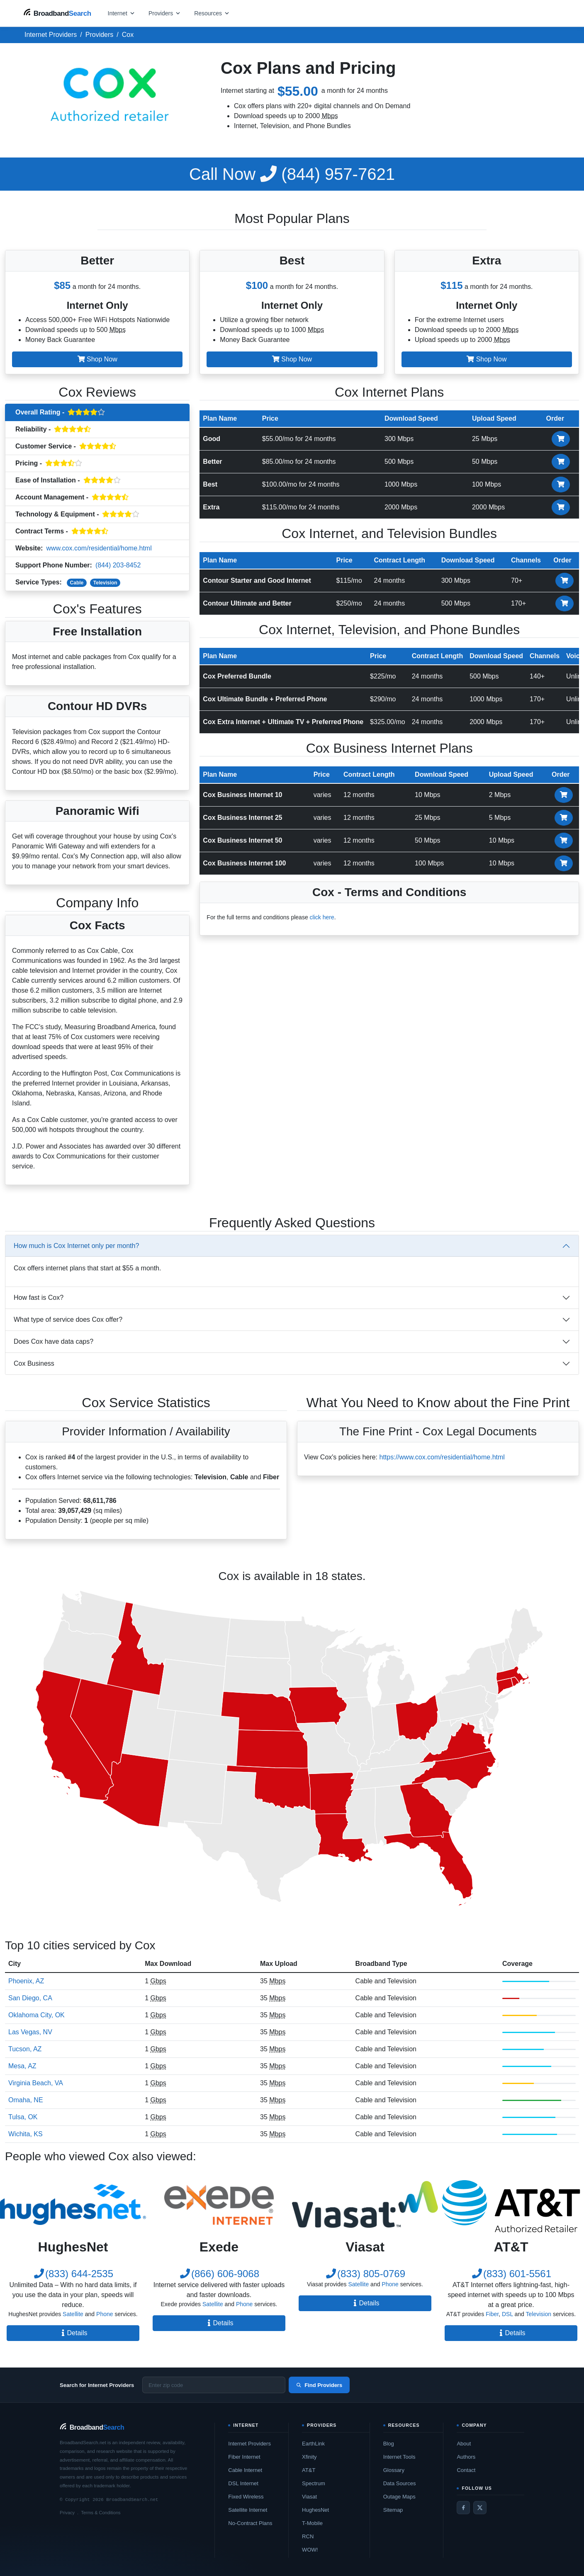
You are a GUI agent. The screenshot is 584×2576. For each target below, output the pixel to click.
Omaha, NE (25, 2099)
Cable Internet (245, 2470)
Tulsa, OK (23, 2116)
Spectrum (313, 2483)
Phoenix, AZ (26, 1981)
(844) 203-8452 (118, 565)
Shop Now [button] (97, 359)
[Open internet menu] (121, 13)
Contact (466, 2470)
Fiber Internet (244, 2457)
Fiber (492, 2314)
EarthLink (313, 2443)
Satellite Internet (247, 2510)
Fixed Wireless (245, 2497)
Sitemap (393, 2510)
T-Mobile (312, 2523)
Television (105, 583)
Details (73, 2332)
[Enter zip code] (213, 2385)
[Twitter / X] (480, 2507)
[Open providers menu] (164, 13)
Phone (104, 2314)
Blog (388, 2443)
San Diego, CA (30, 1998)
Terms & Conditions (100, 2512)
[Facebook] (463, 2507)
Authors (466, 2457)
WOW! (310, 2550)
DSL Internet (243, 2483)
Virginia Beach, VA (35, 2082)
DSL (507, 2314)
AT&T (308, 2470)
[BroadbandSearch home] (57, 13)
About (464, 2443)
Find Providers (319, 2385)
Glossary (393, 2470)
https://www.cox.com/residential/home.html (442, 1457)
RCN (308, 2536)
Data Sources (399, 2483)
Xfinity (309, 2457)
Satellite (73, 2314)
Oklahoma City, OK (36, 2015)
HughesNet (315, 2510)
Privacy (67, 2512)
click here (322, 917)
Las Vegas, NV (30, 2032)
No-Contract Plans (250, 2523)
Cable (77, 583)
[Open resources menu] (211, 13)
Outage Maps (399, 2497)
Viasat (309, 2497)
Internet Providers (249, 2443)
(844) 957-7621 (292, 174)
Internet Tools (399, 2457)
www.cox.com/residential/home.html (98, 548)
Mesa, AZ (22, 2066)
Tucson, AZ (24, 2049)
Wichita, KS (25, 2133)
